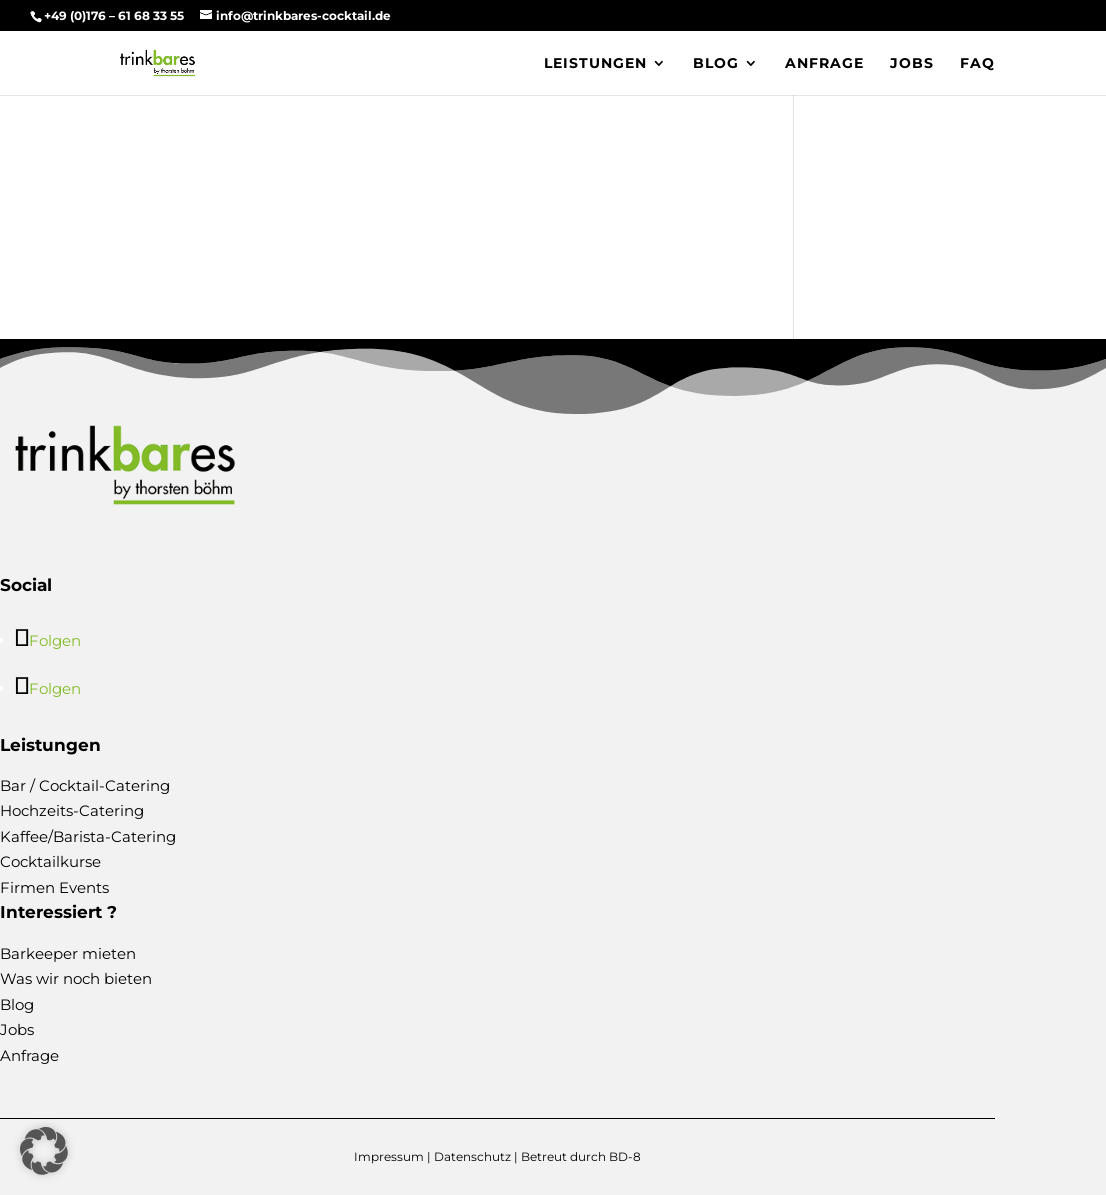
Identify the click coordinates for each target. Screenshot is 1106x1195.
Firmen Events (54, 887)
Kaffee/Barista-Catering (88, 836)
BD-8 (625, 1156)
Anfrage (824, 64)
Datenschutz (472, 1156)
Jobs (912, 64)
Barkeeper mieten (68, 953)
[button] (44, 1151)
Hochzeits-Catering (72, 810)
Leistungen (595, 64)
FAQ (977, 64)
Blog (716, 64)
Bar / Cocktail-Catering (85, 785)
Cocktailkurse (50, 861)
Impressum (389, 1156)
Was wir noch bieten (76, 978)
